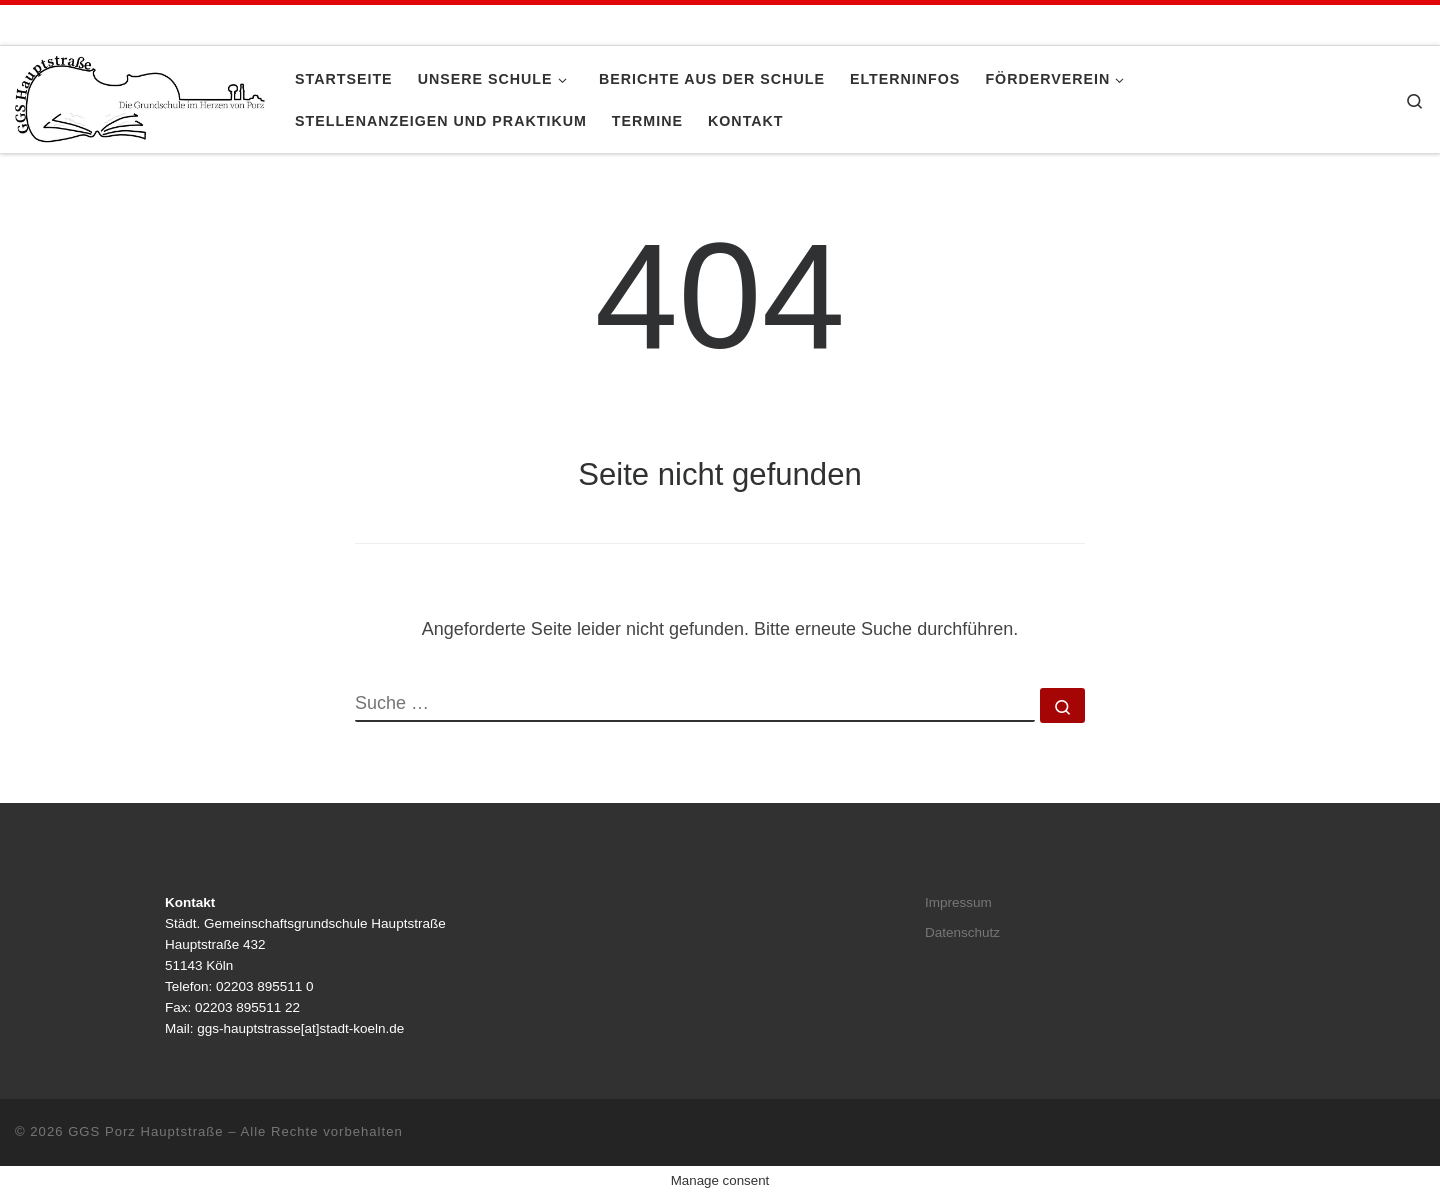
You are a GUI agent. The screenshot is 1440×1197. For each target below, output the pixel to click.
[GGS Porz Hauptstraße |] (140, 96)
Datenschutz (962, 932)
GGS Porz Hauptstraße (146, 1131)
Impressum (958, 902)
